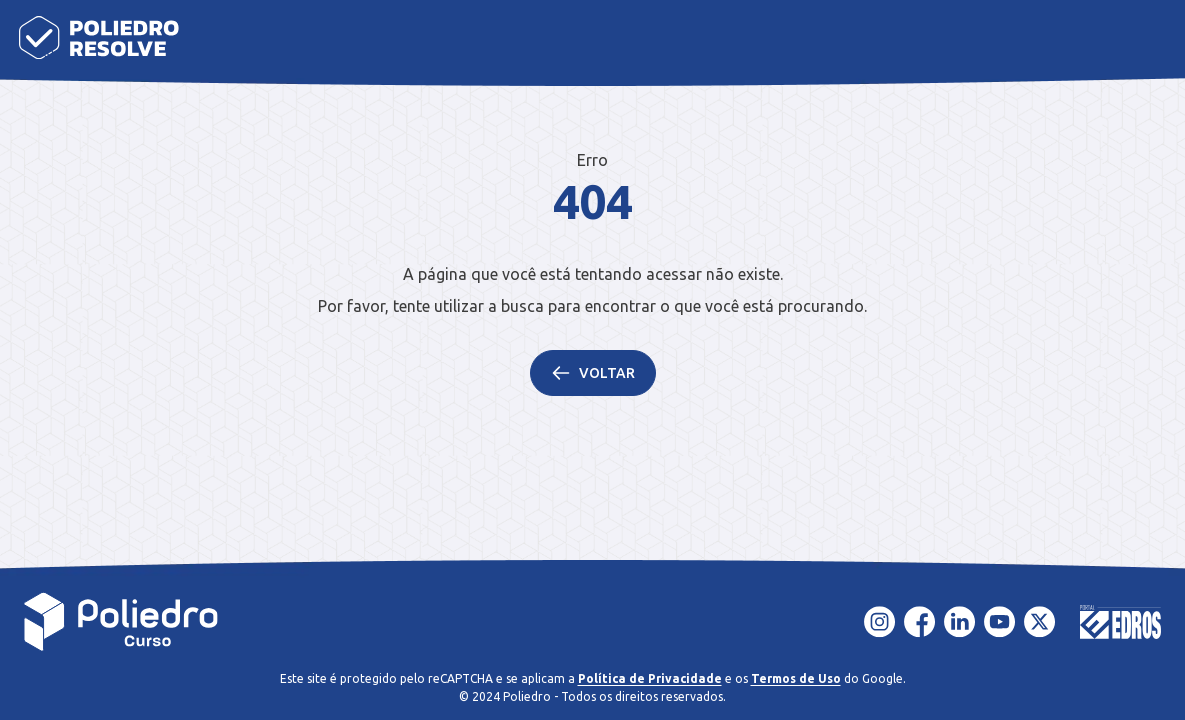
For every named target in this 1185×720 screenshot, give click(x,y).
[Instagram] (880, 622)
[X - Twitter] (1040, 622)
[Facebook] (920, 622)
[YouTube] (1000, 622)
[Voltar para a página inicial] (121, 622)
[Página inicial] (99, 37)
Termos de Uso (796, 678)
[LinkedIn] (960, 622)
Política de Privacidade (650, 678)
